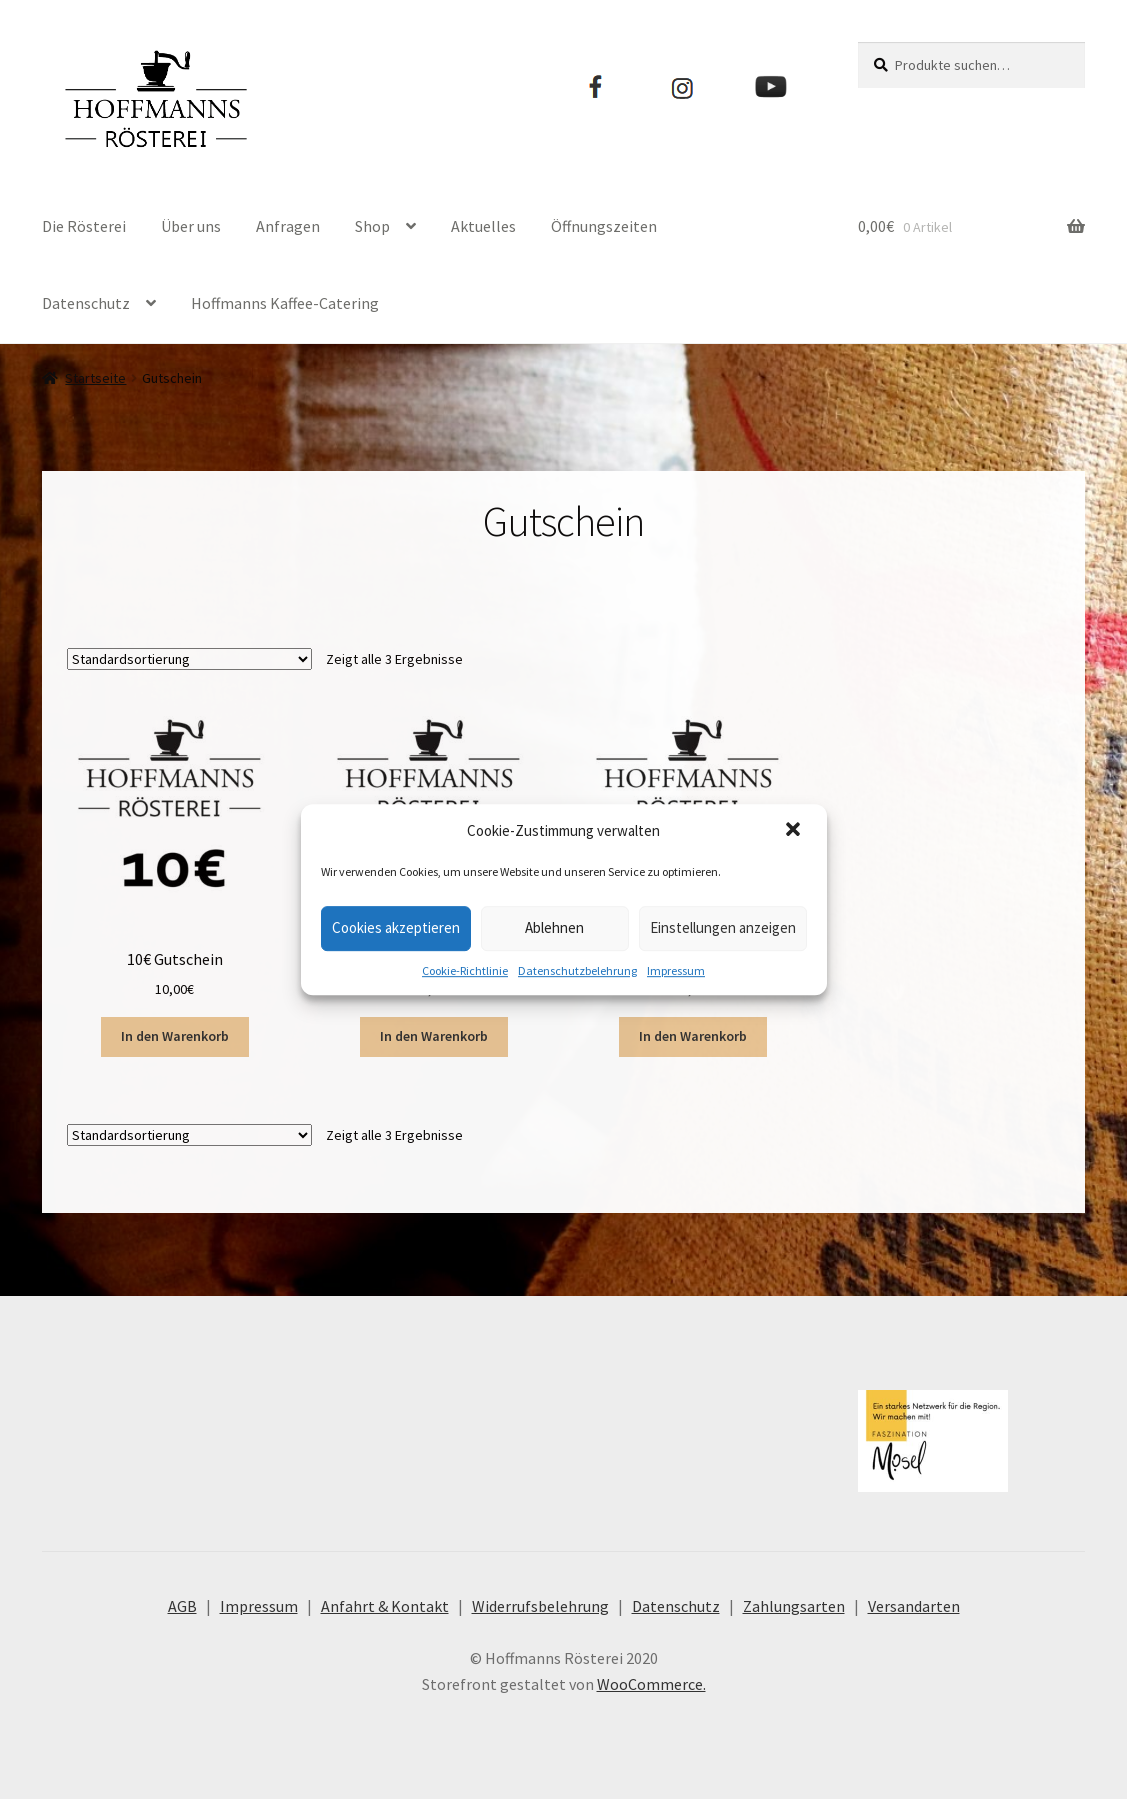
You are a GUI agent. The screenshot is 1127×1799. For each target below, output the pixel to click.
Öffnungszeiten (604, 226)
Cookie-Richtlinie (465, 970)
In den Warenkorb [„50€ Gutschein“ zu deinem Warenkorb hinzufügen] (693, 1036)
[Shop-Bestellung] (189, 659)
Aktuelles (483, 226)
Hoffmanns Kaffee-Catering (285, 303)
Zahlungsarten (794, 1606)
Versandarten (914, 1606)
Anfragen (288, 226)
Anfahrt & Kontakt (385, 1606)
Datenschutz (86, 303)
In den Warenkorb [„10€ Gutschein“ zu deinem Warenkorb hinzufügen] (175, 1036)
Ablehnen (554, 927)
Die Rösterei (84, 226)
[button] (795, 831)
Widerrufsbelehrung (540, 1606)
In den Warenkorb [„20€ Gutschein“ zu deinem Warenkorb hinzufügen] (434, 1036)
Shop (372, 226)
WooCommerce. (651, 1684)
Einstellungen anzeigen (723, 927)
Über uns (191, 226)
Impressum (676, 970)
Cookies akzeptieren (396, 927)
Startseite (95, 378)
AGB (182, 1606)
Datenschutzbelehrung (577, 970)
